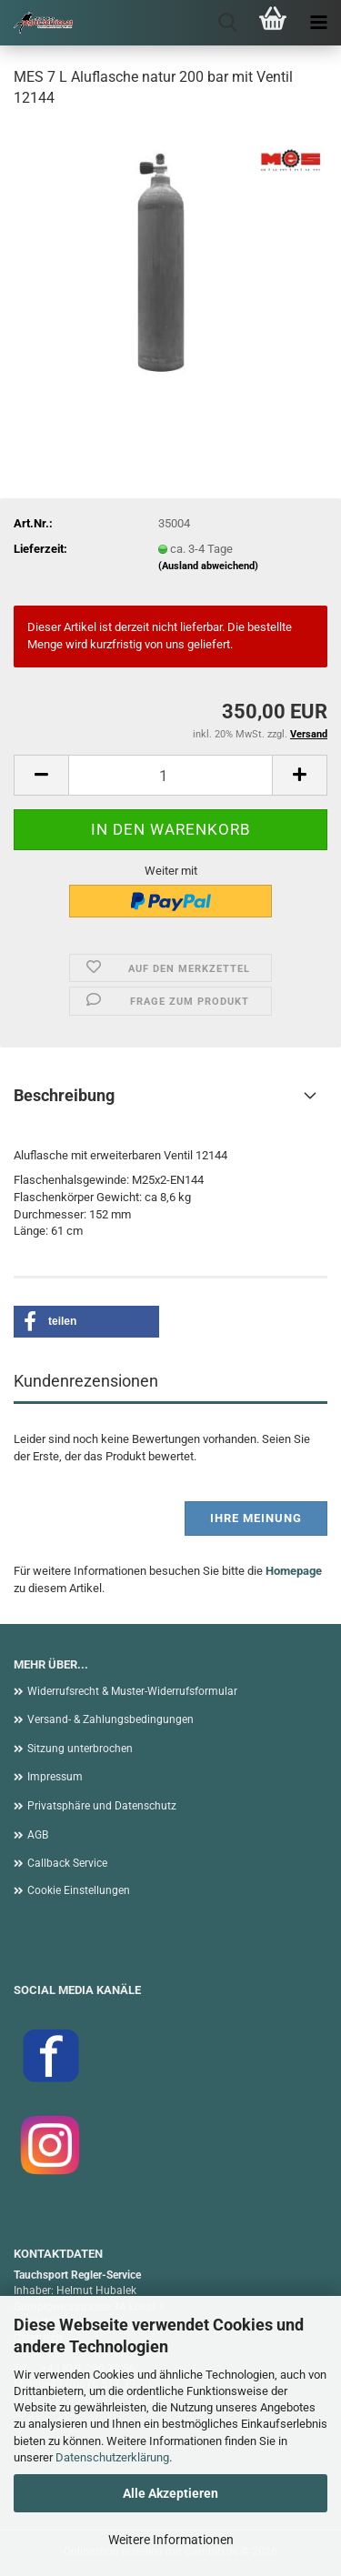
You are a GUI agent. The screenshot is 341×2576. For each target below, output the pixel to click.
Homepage (294, 1571)
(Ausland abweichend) (208, 566)
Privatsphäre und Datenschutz (101, 1805)
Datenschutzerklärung (112, 2457)
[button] (41, 775)
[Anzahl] (170, 775)
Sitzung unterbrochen (80, 1748)
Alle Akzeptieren (170, 2493)
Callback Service (67, 1863)
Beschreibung (64, 1095)
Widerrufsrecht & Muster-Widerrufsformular (132, 1691)
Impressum (55, 1776)
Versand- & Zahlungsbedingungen (110, 1719)
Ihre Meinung (256, 1518)
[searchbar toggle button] (227, 22)
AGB (37, 1835)
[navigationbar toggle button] (318, 22)
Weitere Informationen (171, 2539)
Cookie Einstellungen (78, 1890)
